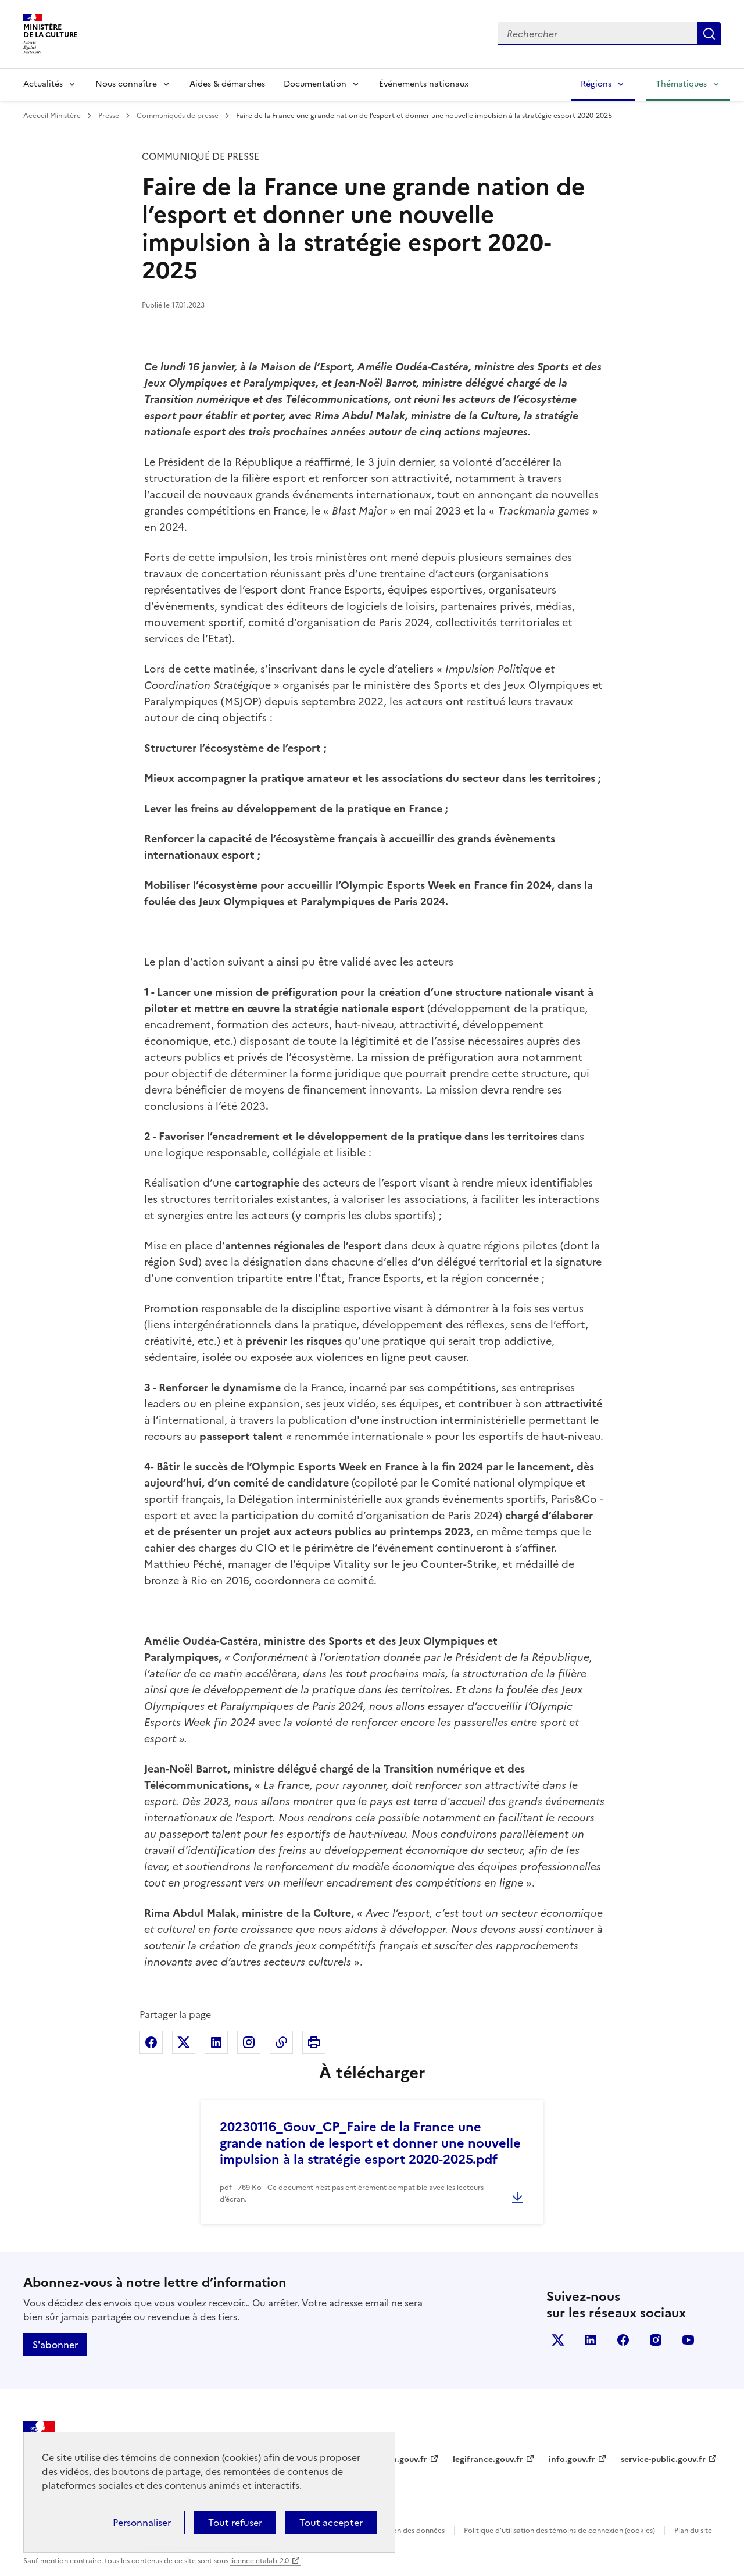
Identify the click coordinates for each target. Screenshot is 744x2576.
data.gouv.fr (403, 2459)
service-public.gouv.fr (663, 2459)
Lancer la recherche (709, 33)
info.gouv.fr (572, 2459)
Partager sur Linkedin (216, 2042)
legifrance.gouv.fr (488, 2459)
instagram (655, 2340)
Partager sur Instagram (248, 2042)
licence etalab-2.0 (259, 2561)
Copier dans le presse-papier (281, 2042)
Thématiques (681, 84)
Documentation (315, 84)
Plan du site (693, 2530)
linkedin (590, 2340)
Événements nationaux (423, 84)
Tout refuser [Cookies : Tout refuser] (235, 2522)
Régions (596, 84)
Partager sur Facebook (151, 2042)
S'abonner (55, 2345)
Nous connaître (126, 84)
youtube (688, 2340)
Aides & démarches (227, 84)
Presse (109, 115)
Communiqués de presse (178, 115)
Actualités (43, 84)
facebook (623, 2340)
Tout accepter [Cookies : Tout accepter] (331, 2522)
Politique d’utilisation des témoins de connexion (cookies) (559, 2530)
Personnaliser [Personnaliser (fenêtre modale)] (142, 2522)
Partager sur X (183, 2042)
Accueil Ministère (53, 115)
